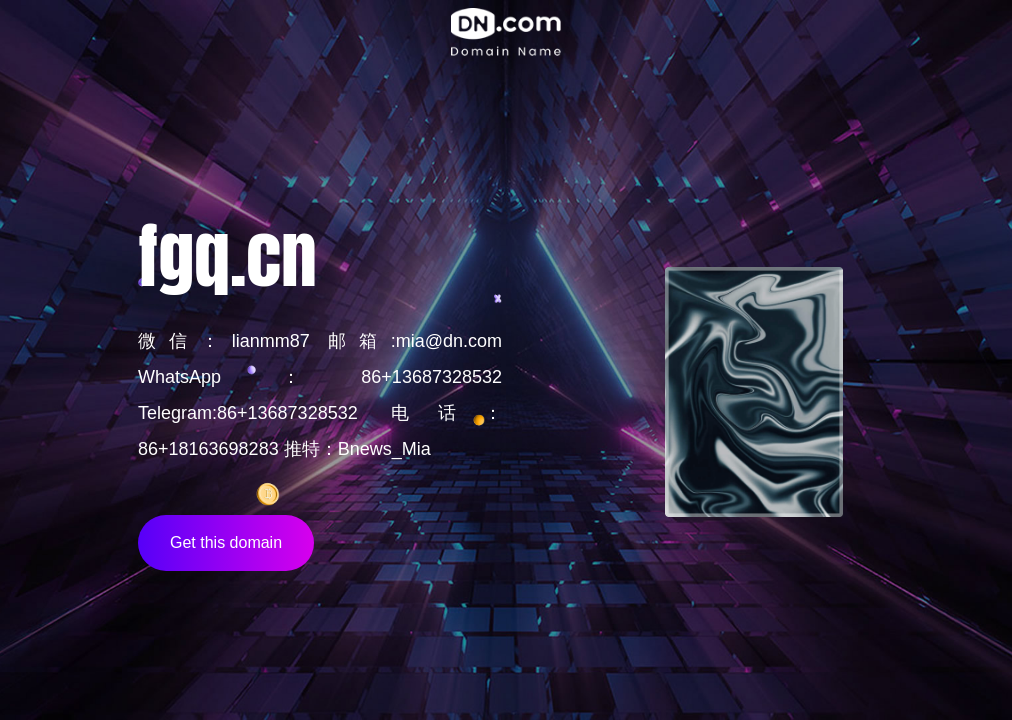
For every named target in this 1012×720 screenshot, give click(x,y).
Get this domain (226, 542)
